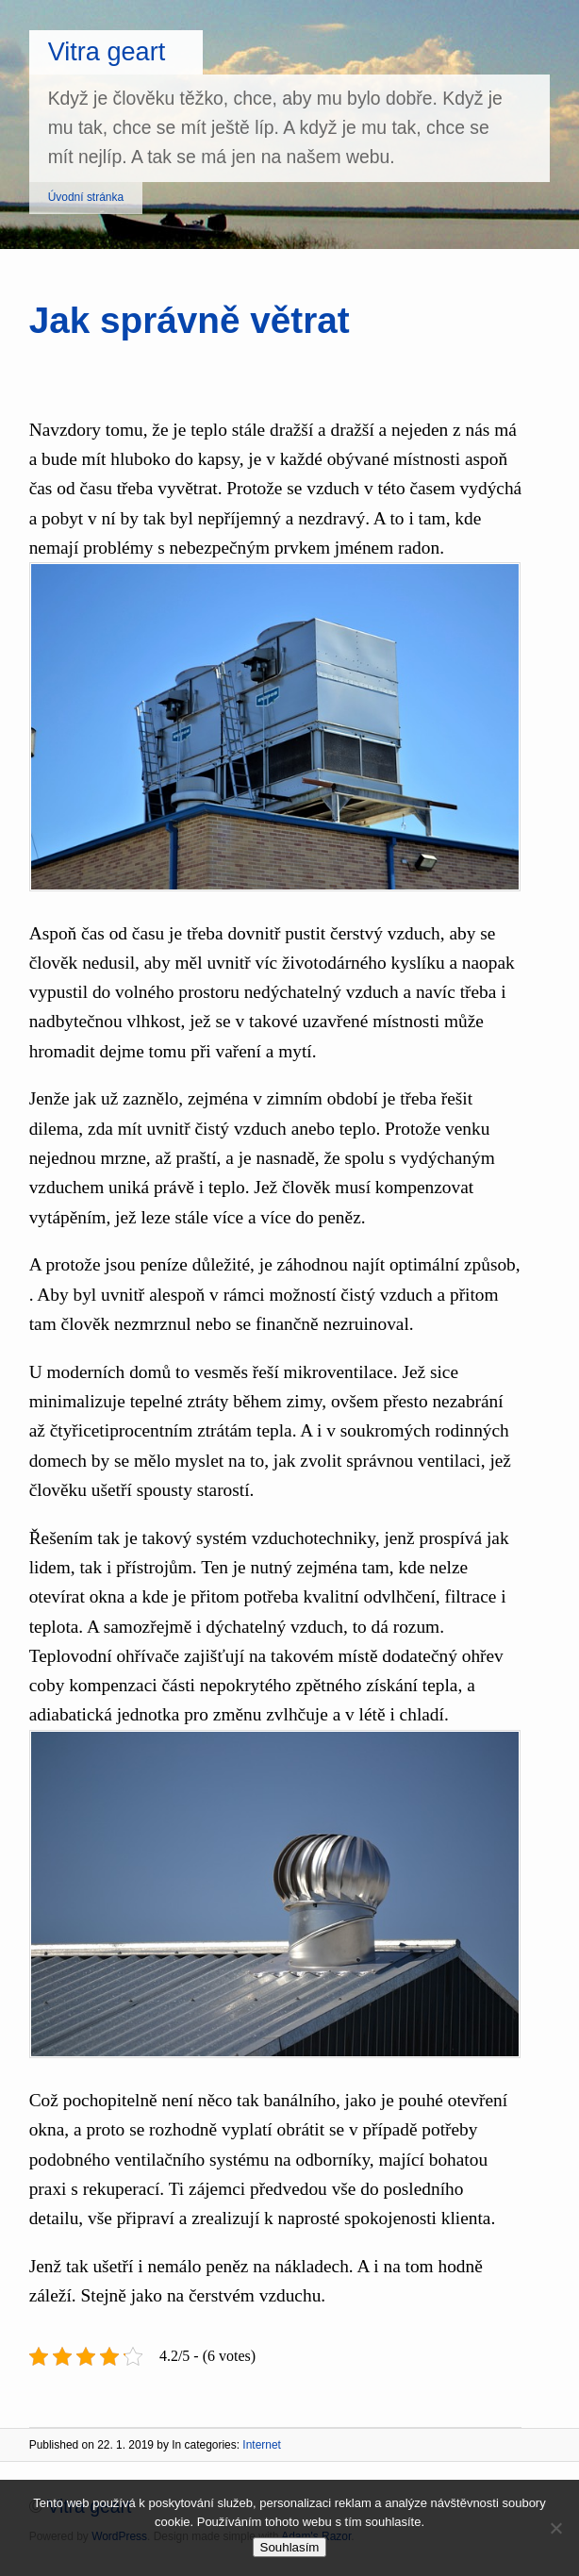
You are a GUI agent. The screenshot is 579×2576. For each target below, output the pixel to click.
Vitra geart (107, 51)
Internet (261, 2444)
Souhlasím (290, 2547)
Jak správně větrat (189, 320)
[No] (555, 2527)
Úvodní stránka (86, 197)
